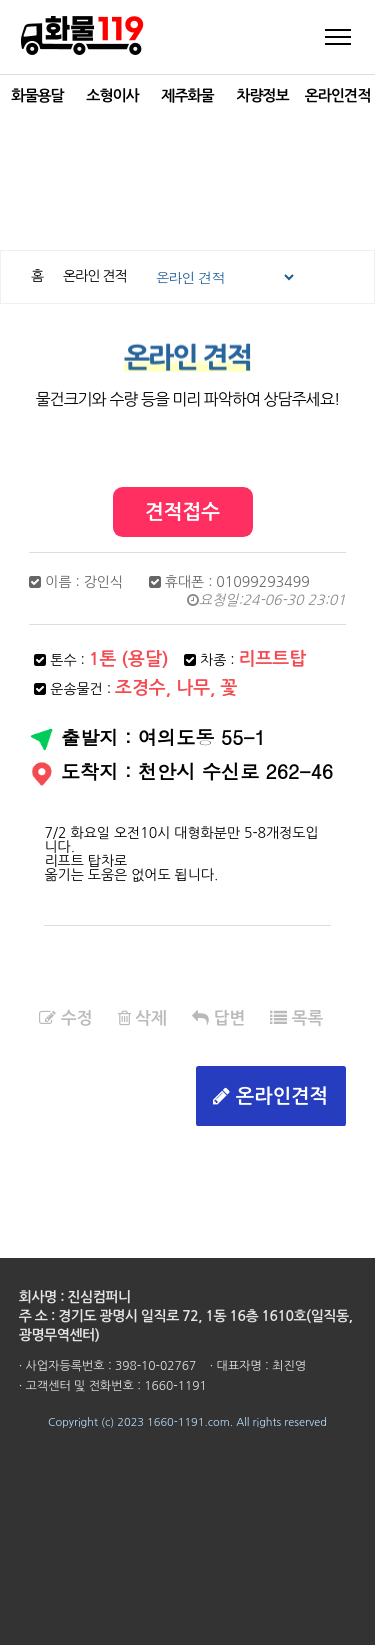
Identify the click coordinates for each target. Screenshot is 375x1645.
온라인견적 (338, 95)
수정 (65, 1018)
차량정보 (262, 95)
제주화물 (187, 95)
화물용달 (37, 95)
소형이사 (112, 95)
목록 (296, 1018)
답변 (218, 1018)
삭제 (142, 1018)
